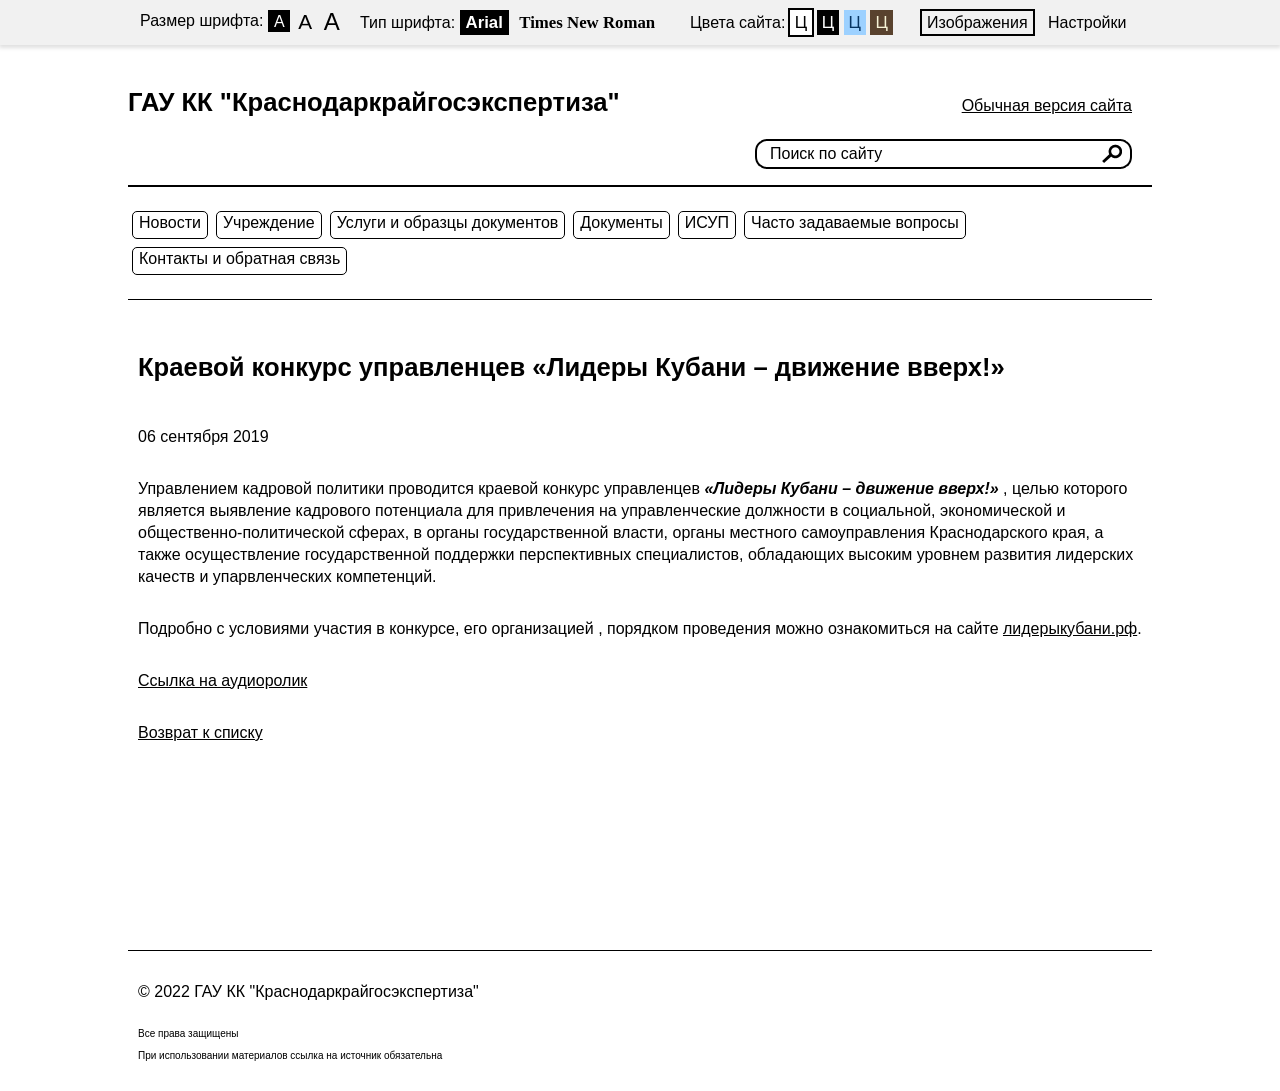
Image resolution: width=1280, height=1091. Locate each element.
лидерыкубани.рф (1070, 628)
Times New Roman (587, 22)
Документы (621, 222)
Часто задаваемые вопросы (855, 222)
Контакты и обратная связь (239, 258)
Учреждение (269, 222)
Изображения (977, 22)
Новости (170, 222)
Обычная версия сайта (1047, 105)
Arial (484, 22)
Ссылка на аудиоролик (222, 680)
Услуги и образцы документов (448, 222)
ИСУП (707, 222)
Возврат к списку (200, 732)
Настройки (1087, 22)
